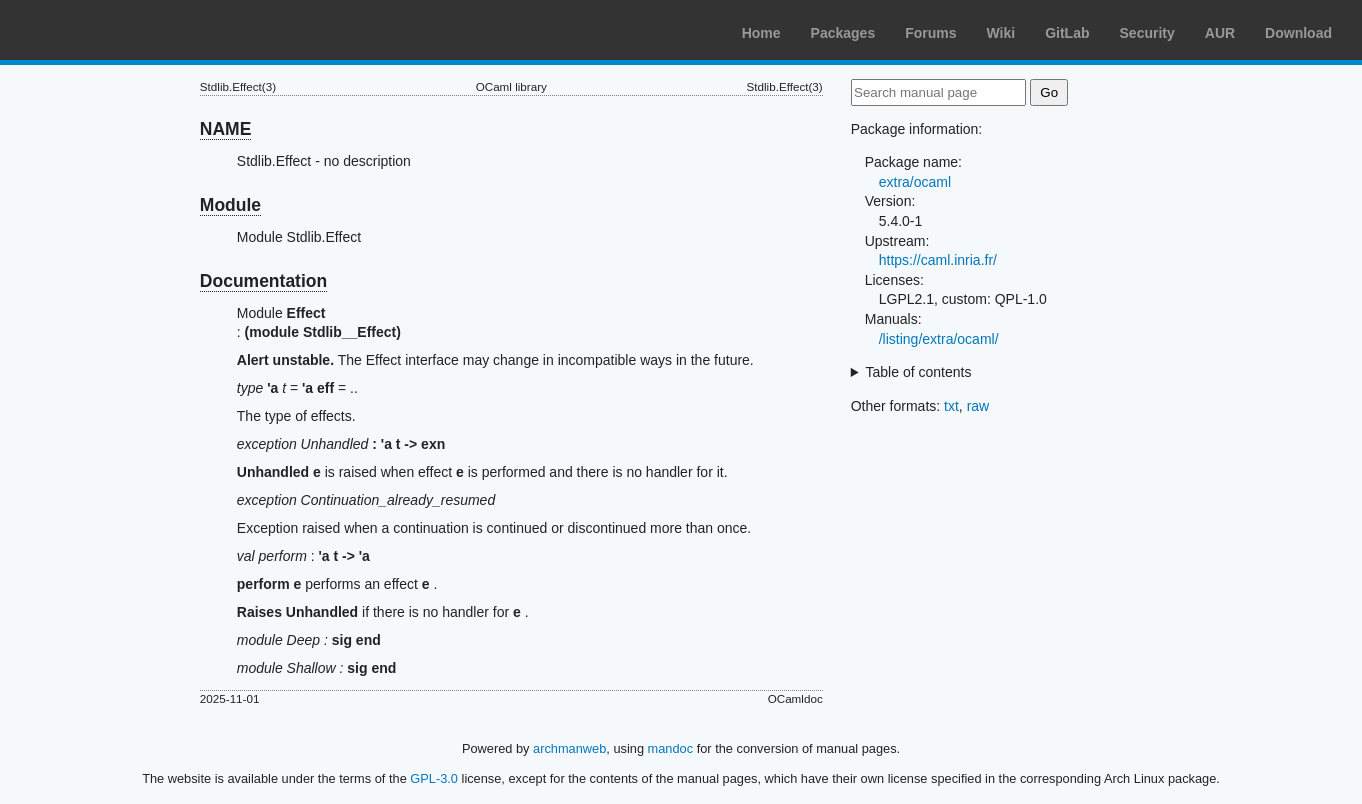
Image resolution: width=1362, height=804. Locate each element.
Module (230, 205)
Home (761, 33)
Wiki (1001, 33)
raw (978, 406)
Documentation (263, 281)
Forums (930, 33)
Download (1298, 33)
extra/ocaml (915, 182)
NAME (226, 129)
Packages (843, 33)
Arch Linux (110, 30)
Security (1147, 33)
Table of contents (919, 372)
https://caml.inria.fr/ (938, 260)
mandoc (671, 748)
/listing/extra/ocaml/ (939, 339)
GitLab (1067, 33)
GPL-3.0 (434, 778)
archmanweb (569, 748)
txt (951, 406)
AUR (1220, 33)
